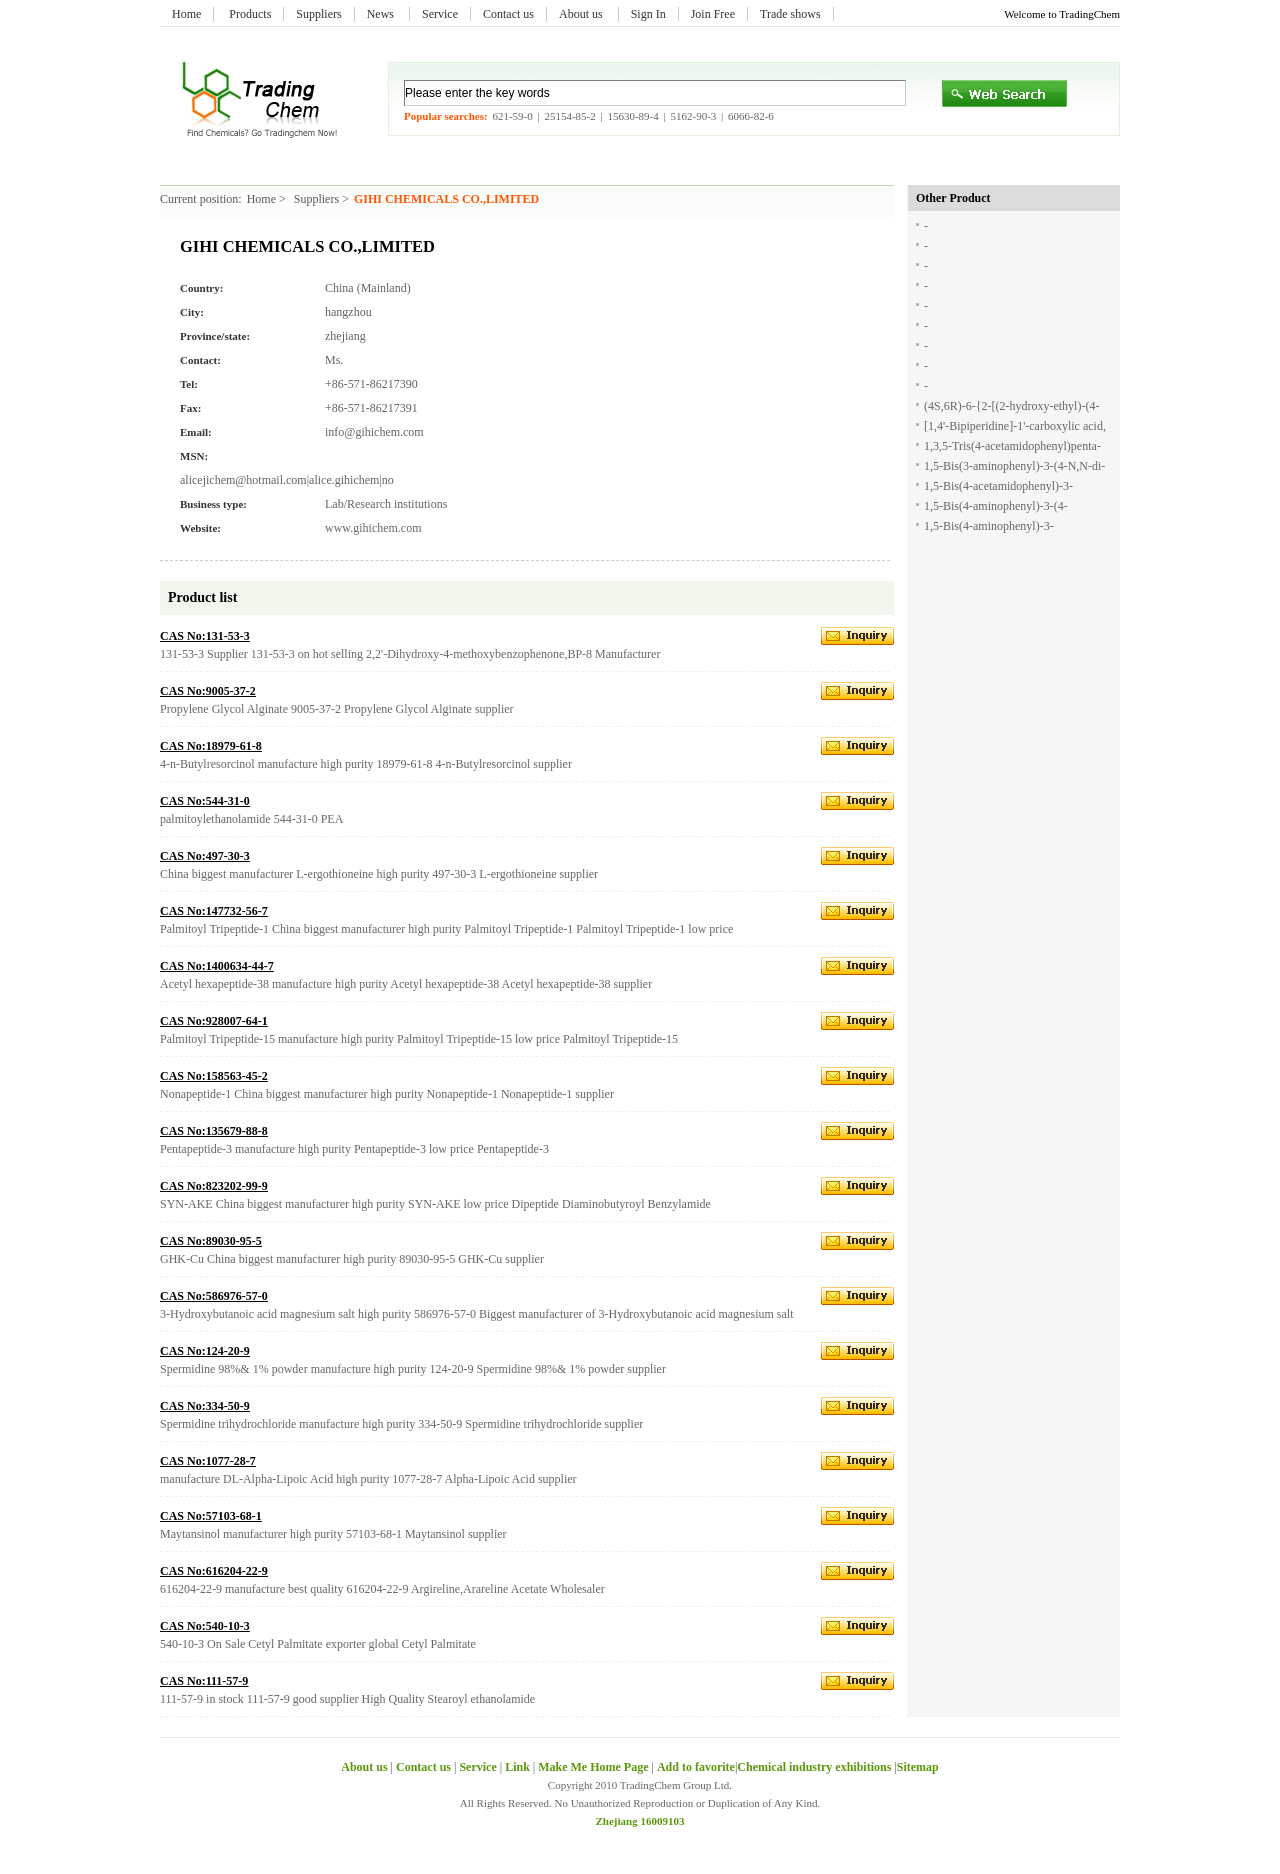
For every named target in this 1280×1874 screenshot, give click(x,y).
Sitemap (918, 1767)
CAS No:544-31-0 (205, 801)
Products (250, 14)
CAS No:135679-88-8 (214, 1131)
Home (186, 14)
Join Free (713, 14)
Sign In (648, 14)
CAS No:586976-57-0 (214, 1296)
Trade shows (790, 14)
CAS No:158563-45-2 (214, 1076)
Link (517, 1767)
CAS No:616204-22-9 (214, 1571)
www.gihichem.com (373, 528)
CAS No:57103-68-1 (211, 1516)
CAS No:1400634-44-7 (217, 966)
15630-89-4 (632, 116)
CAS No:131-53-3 (205, 636)
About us (582, 14)
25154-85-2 (569, 116)
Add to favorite (696, 1767)
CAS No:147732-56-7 (214, 911)
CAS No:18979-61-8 (211, 746)
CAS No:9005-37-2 (208, 691)
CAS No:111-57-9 (204, 1681)
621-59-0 (512, 116)
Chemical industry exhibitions (815, 1767)
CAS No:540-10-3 (205, 1626)
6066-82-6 (751, 116)
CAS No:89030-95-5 (211, 1241)
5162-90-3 (693, 116)
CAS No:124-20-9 (205, 1351)
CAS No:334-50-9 (205, 1406)
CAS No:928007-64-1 (214, 1021)
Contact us (508, 14)
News (382, 14)
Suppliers (318, 14)
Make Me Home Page (593, 1767)
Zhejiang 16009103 (640, 1821)
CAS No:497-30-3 (205, 856)
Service (440, 14)
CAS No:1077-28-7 (208, 1461)
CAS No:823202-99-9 (214, 1186)
